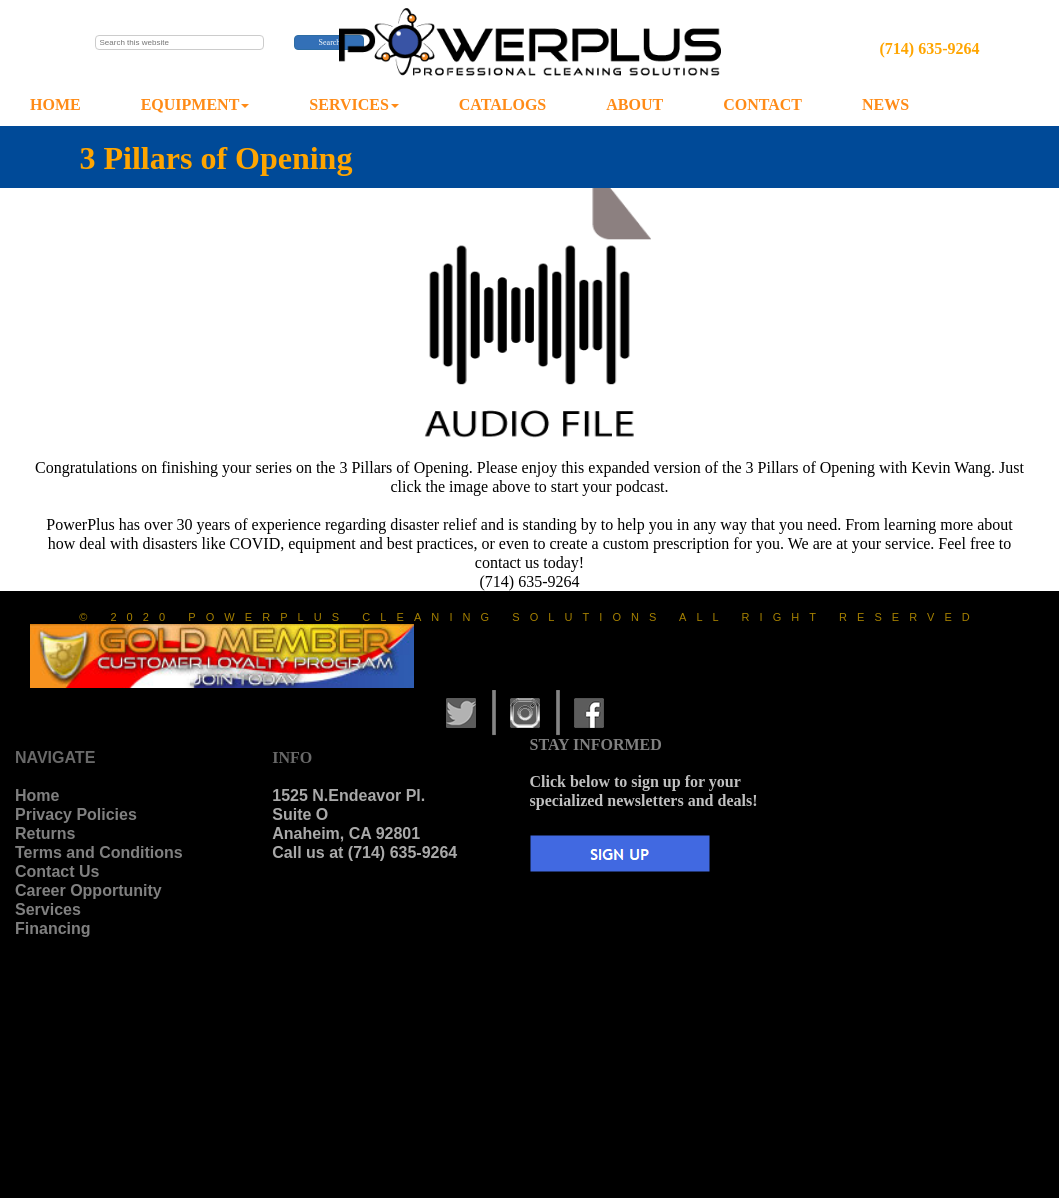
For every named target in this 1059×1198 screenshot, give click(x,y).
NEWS (885, 104)
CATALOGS (502, 104)
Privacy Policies (76, 814)
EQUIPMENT (195, 104)
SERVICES (353, 104)
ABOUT (634, 104)
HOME (55, 104)
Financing (53, 928)
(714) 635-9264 (929, 48)
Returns (45, 833)
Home (37, 795)
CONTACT (762, 104)
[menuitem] (55, 105)
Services (48, 909)
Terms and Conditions (99, 852)
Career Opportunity (88, 890)
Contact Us (57, 871)
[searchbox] (180, 42)
